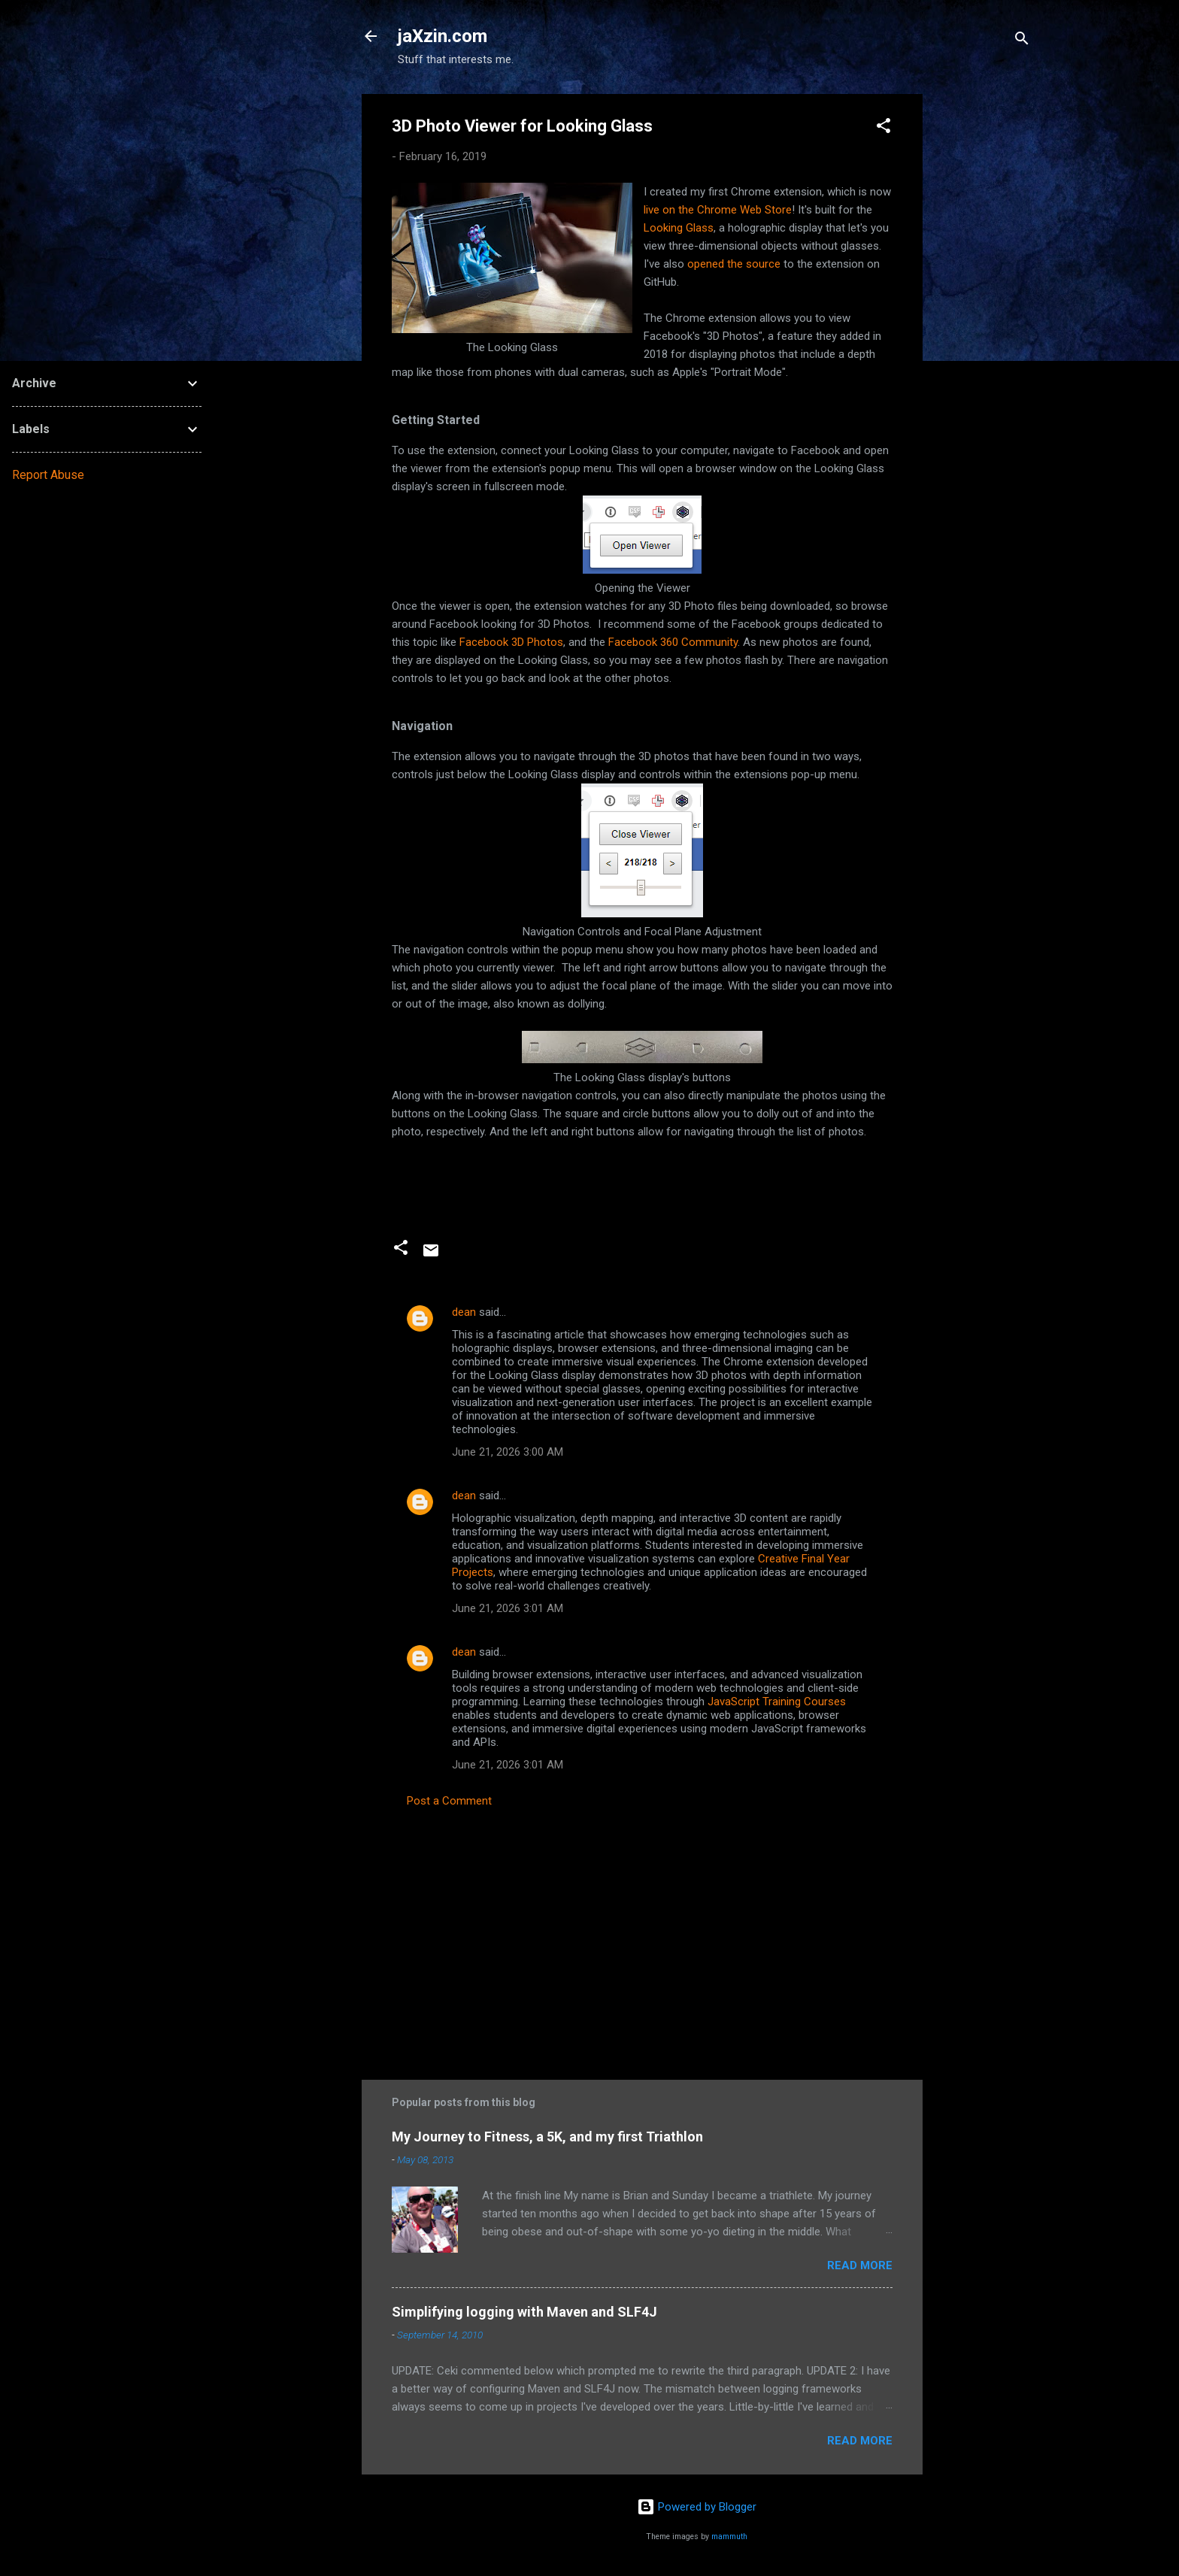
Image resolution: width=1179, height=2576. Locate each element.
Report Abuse (48, 475)
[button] (883, 128)
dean (464, 1312)
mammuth (729, 2536)
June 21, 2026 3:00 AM (507, 1452)
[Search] (1022, 41)
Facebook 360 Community (673, 642)
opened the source (733, 264)
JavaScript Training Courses (777, 1701)
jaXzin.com (442, 36)
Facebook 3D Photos (511, 642)
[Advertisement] (983, 319)
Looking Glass (679, 228)
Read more (860, 2265)
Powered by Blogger (696, 2507)
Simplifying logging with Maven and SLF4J (524, 2312)
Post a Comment (449, 1801)
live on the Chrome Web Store (718, 210)
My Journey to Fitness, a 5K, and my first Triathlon (547, 2136)
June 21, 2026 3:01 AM (507, 1608)
